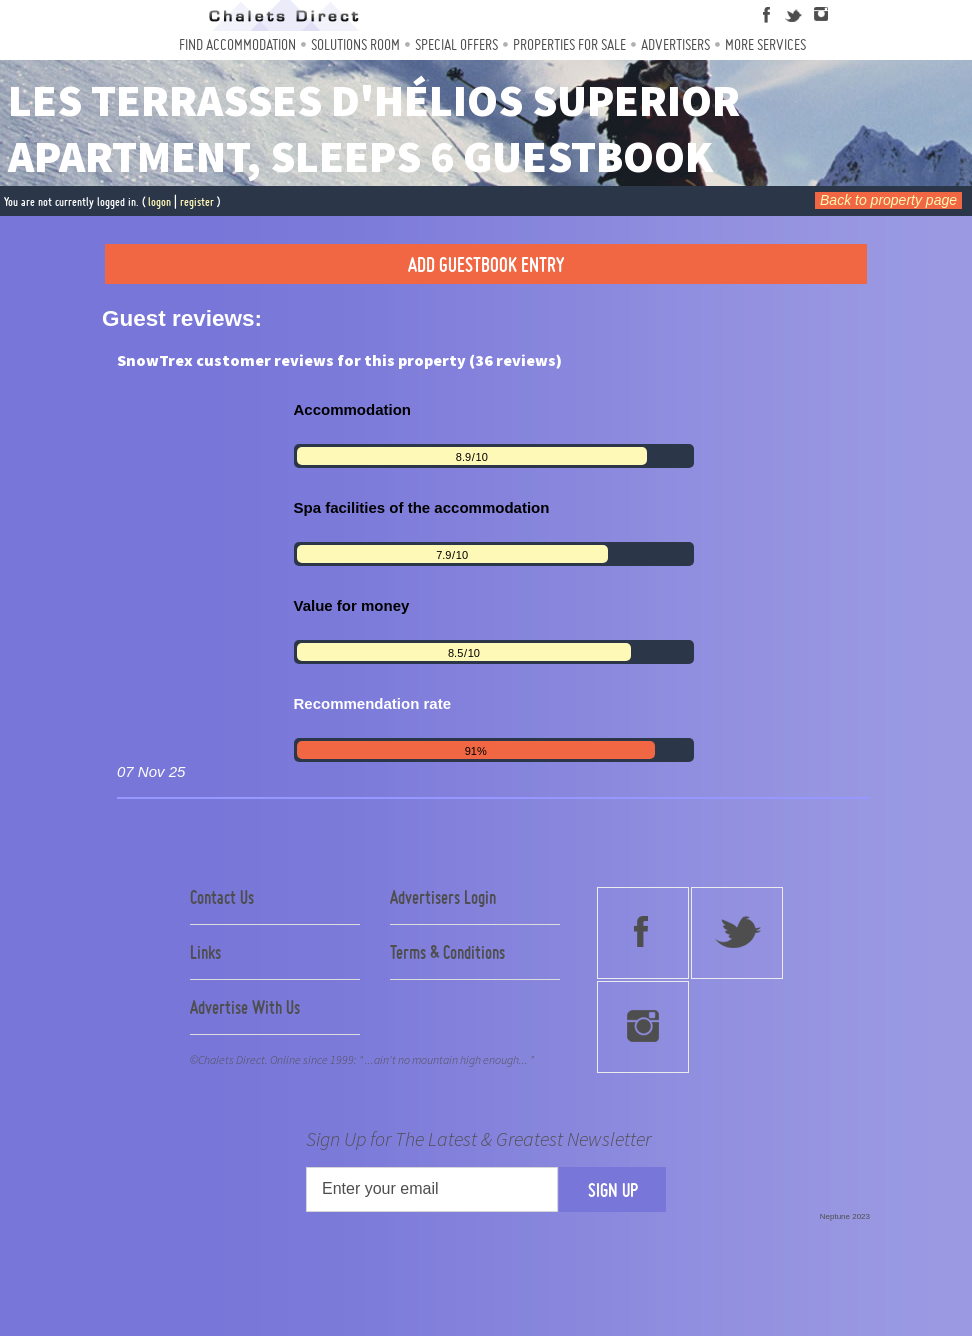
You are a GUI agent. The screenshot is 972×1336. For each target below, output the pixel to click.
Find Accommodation (237, 44)
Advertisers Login (443, 897)
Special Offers (456, 44)
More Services (765, 44)
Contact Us (222, 897)
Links (205, 952)
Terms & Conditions (447, 952)
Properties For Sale (569, 44)
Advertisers (675, 44)
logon (159, 201)
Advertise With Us (245, 1007)
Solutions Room (355, 44)
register (197, 201)
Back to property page (888, 200)
